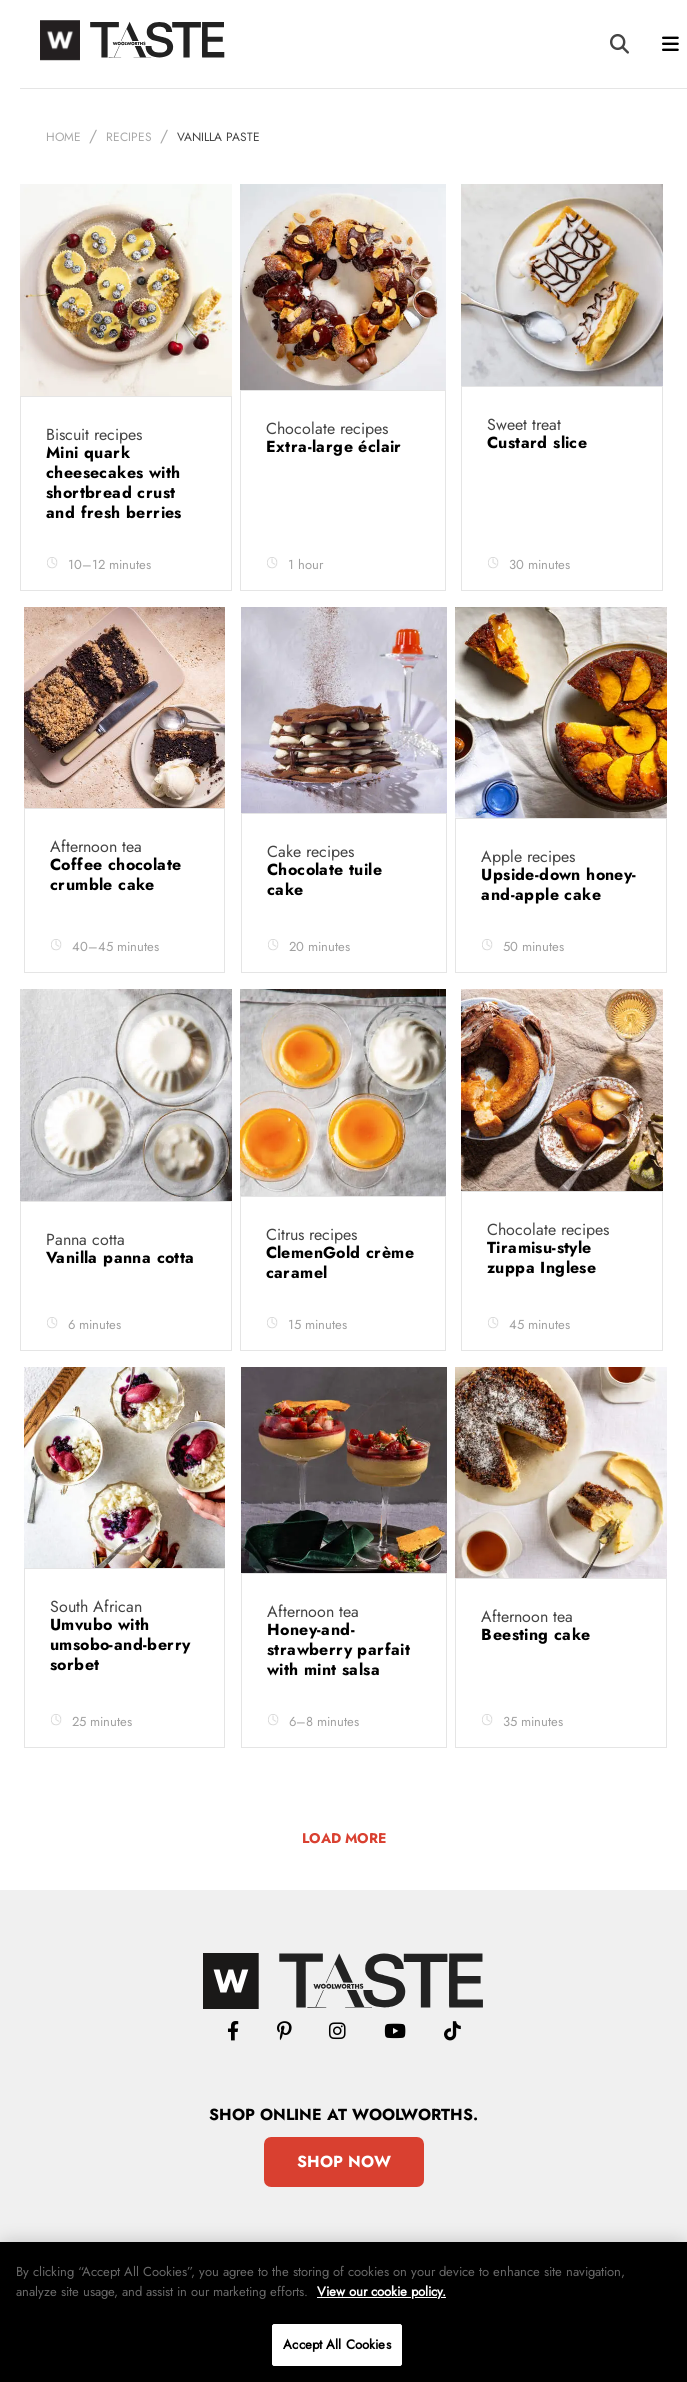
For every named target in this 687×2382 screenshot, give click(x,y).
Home (63, 137)
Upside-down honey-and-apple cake (558, 884)
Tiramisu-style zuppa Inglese (544, 1257)
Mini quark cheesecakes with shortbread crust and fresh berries (116, 482)
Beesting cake (538, 1634)
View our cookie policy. (381, 2291)
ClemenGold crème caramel (340, 1262)
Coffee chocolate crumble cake (115, 874)
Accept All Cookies (336, 2344)
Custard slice (540, 442)
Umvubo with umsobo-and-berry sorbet (120, 1644)
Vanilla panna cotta (123, 1257)
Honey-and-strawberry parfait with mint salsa (338, 1649)
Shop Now (344, 2161)
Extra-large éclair (337, 446)
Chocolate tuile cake (324, 879)
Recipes (129, 137)
